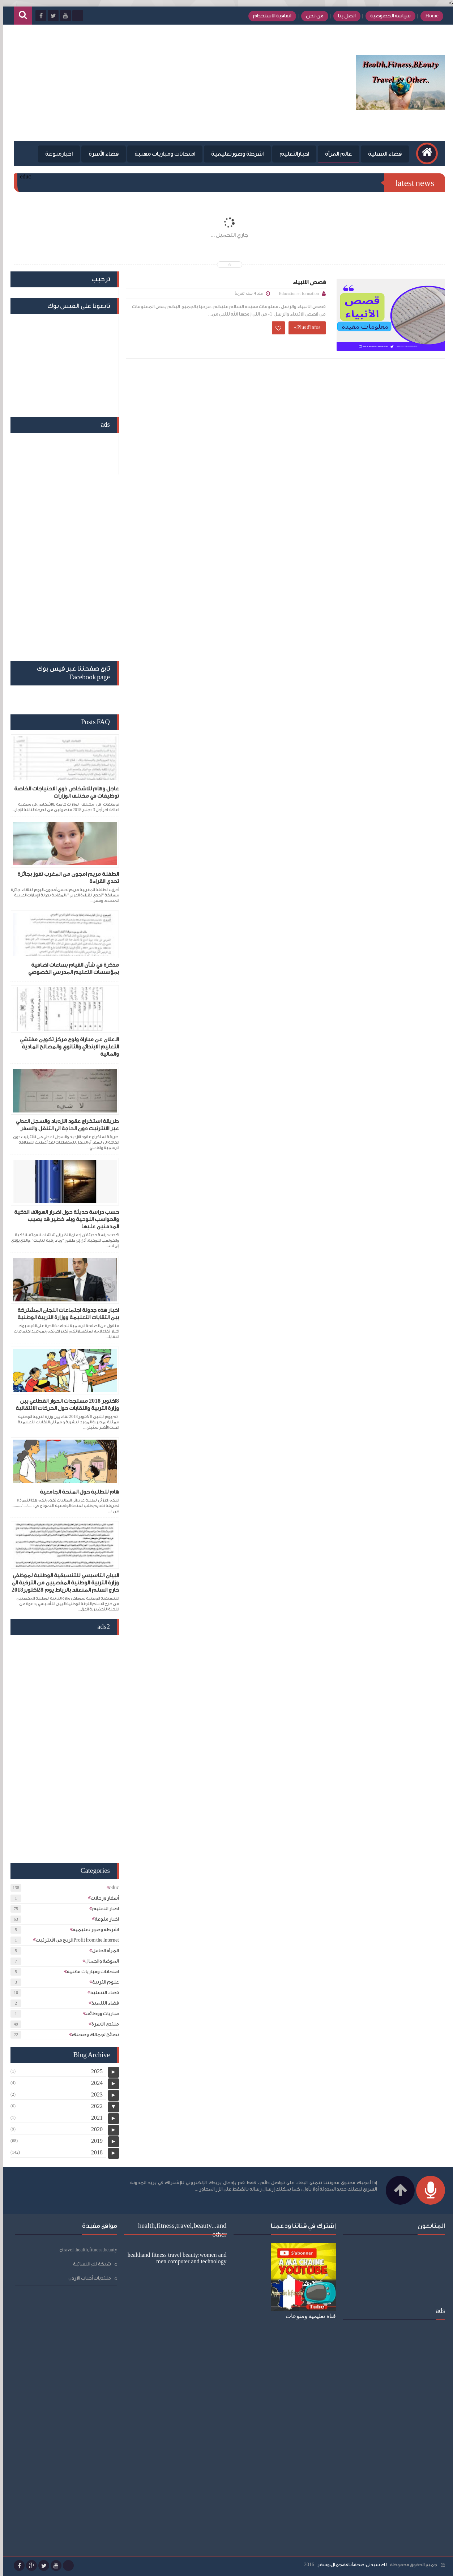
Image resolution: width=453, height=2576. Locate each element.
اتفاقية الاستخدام (269, 16)
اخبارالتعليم (291, 154)
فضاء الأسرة (101, 154)
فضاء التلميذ (102, 2003)
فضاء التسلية (382, 154)
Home (429, 16)
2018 (94, 2152)
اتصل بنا (344, 16)
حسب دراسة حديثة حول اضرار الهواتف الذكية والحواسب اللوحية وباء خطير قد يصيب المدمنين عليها (63, 1219)
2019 (94, 2141)
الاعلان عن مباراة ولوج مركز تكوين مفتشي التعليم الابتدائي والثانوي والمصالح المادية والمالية (66, 1046)
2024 (94, 2083)
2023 (94, 2094)
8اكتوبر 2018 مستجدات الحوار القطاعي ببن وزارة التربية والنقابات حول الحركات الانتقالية (64, 1404)
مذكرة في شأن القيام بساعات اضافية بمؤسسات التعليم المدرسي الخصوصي (70, 968)
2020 (94, 2129)
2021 (94, 2118)
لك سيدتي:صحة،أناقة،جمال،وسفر (349, 2564)
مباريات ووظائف (99, 2013)
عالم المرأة (335, 154)
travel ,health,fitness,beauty (86, 2249)
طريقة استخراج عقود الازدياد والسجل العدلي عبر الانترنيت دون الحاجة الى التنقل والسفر (64, 1125)
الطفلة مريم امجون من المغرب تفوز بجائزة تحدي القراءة (65, 877)
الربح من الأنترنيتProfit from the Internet (74, 1940)
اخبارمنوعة (56, 154)
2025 (94, 2071)
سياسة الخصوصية (387, 16)
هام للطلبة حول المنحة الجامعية (76, 1492)
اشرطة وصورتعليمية (234, 154)
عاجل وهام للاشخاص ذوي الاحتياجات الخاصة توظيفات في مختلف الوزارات (63, 792)
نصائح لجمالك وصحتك (92, 2034)
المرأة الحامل (102, 1950)
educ (111, 1887)
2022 (94, 2106)
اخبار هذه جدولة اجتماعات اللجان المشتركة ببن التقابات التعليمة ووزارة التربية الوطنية (65, 1314)
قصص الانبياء (306, 282)
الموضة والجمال (99, 1961)
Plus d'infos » (304, 327)
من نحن (312, 16)
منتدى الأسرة (102, 2024)
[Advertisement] (142, 83)
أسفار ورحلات (102, 1898)
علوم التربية (102, 1982)
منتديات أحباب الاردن (86, 2278)
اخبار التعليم (102, 1908)
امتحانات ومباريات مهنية (162, 154)
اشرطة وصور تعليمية (93, 1929)
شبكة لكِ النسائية (89, 2264)
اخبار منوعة (104, 1919)
